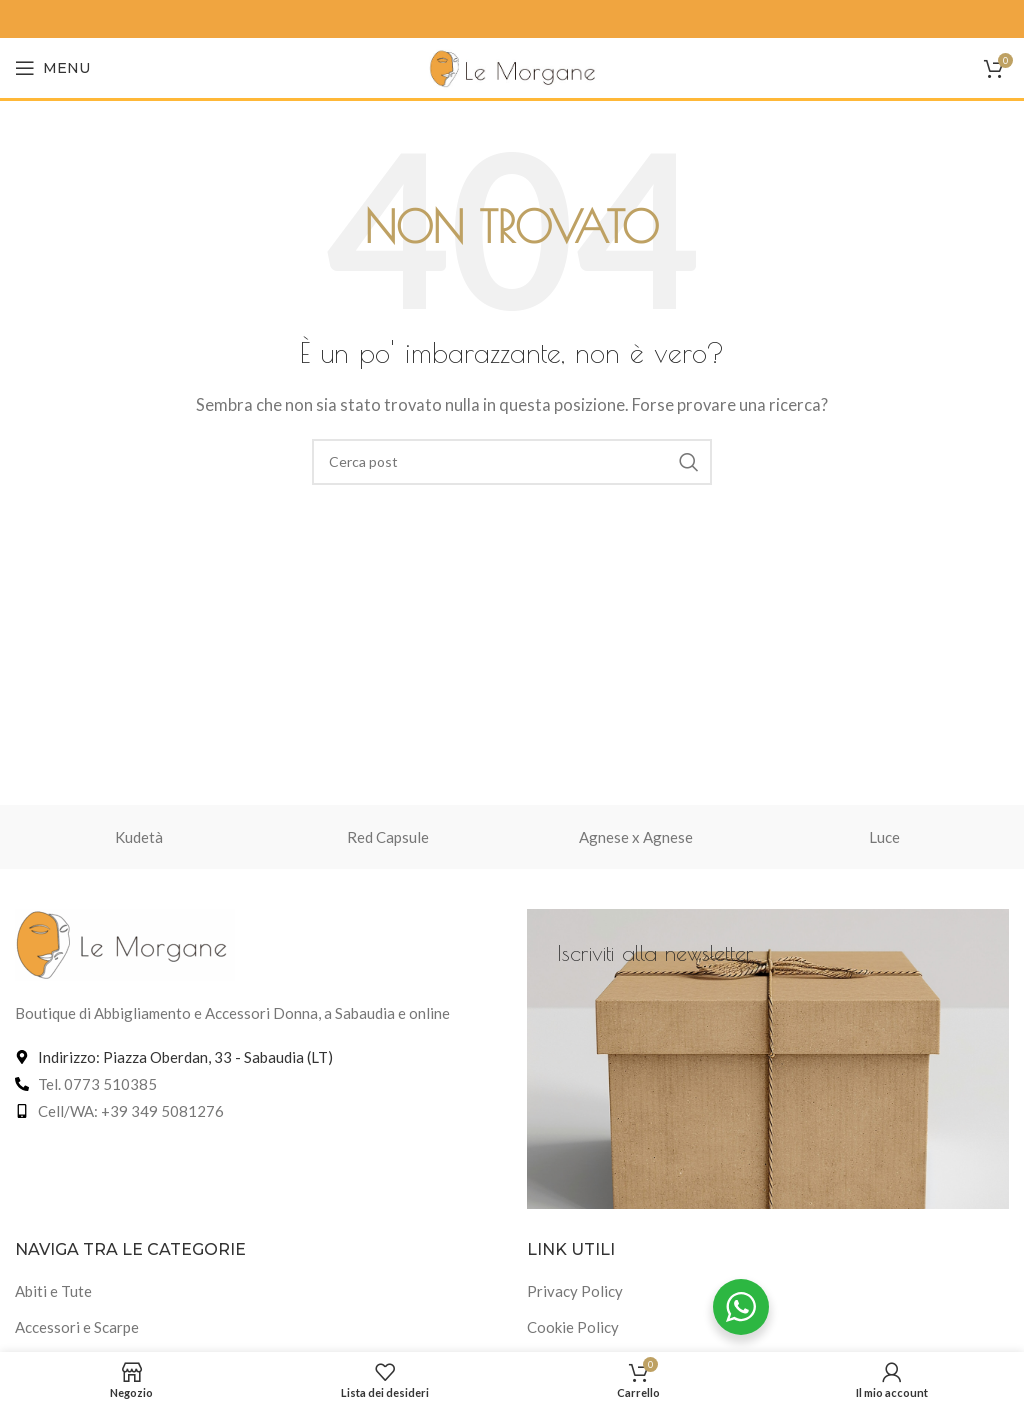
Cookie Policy (573, 1327)
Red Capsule (388, 837)
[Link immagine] (125, 942)
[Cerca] (512, 462)
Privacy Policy (575, 1291)
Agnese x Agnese (636, 837)
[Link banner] (768, 1059)
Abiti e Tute (53, 1291)
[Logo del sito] (512, 66)
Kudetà (139, 837)
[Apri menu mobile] (52, 68)
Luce (884, 837)
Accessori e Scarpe (77, 1327)
